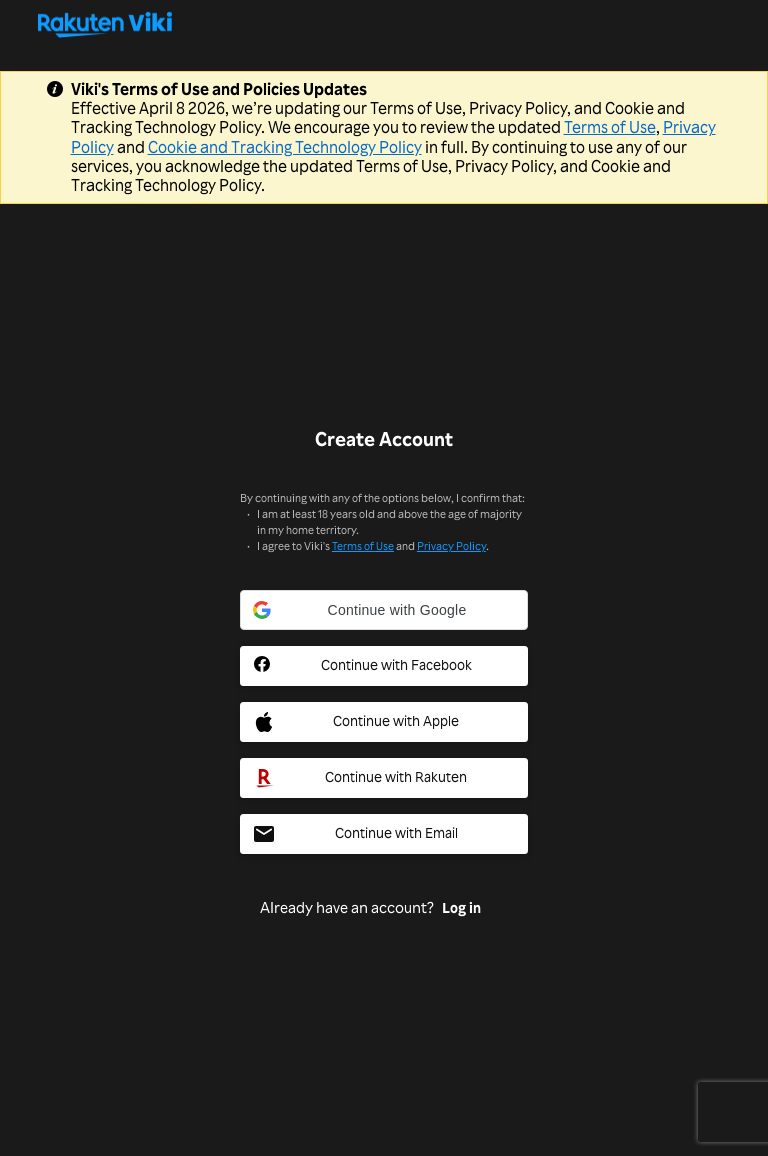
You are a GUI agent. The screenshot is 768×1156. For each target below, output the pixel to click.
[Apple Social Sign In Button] (384, 722)
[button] (384, 610)
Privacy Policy (451, 546)
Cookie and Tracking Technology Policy (285, 147)
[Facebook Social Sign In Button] (384, 666)
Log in (461, 908)
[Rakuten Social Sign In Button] (384, 778)
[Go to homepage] (383, 24)
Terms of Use (610, 127)
